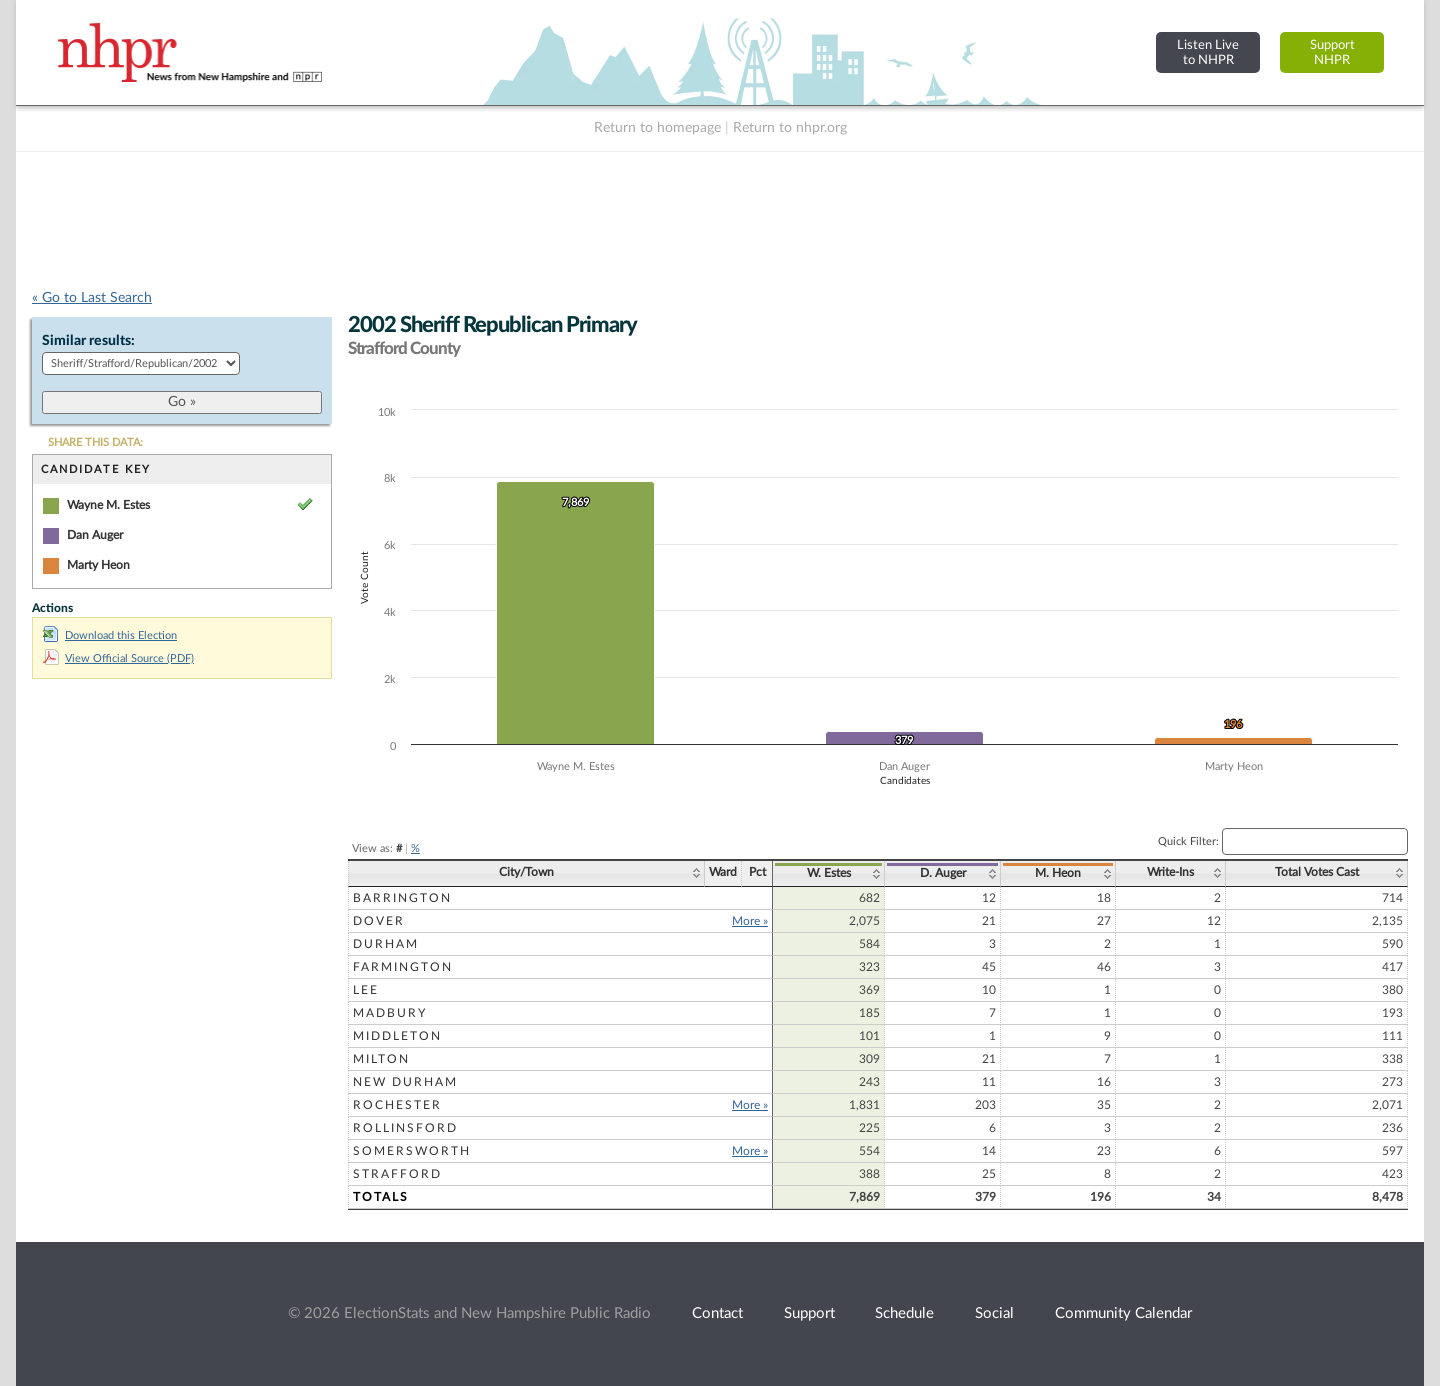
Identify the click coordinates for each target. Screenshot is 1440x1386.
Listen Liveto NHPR (1208, 52)
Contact (717, 1313)
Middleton (397, 1036)
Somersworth (412, 1151)
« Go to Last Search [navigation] (92, 298)
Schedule (904, 1313)
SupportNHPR (1332, 52)
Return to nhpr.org (790, 128)
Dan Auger (95, 535)
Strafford (397, 1174)
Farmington (403, 967)
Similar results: (88, 341)
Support (809, 1313)
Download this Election (110, 635)
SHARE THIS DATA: (95, 442)
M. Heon (1058, 873)
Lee (366, 990)
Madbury (390, 1013)
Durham (386, 944)
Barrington (402, 898)
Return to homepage (657, 128)
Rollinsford (405, 1128)
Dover (379, 921)
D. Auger (943, 873)
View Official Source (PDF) (118, 658)
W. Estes (829, 873)
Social (994, 1313)
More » (750, 921)
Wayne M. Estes (108, 505)
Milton (381, 1059)
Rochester (397, 1105)
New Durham (405, 1082)
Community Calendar (1123, 1313)
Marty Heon (98, 565)
